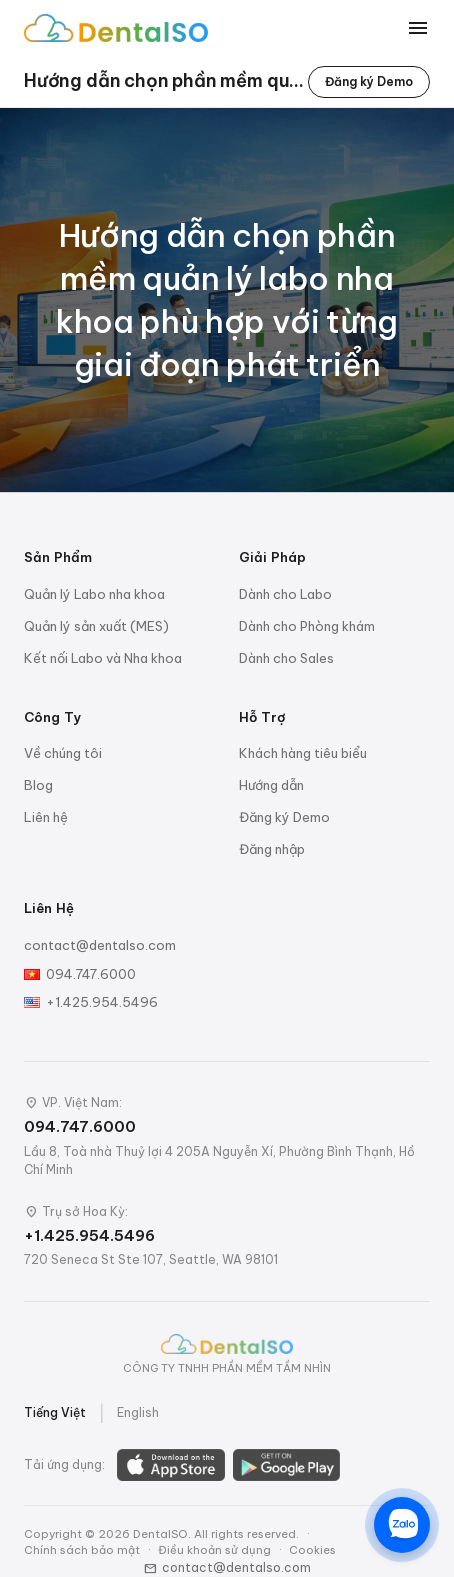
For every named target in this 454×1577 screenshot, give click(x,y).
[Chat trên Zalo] (402, 1525)
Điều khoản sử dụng (214, 1550)
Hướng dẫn (271, 785)
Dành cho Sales (286, 658)
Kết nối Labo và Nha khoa (103, 658)
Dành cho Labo (285, 594)
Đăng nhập (272, 849)
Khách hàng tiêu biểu (303, 753)
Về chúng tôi (63, 753)
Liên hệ (46, 817)
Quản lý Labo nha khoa (94, 594)
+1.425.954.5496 (102, 1002)
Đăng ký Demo (369, 81)
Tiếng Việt (55, 1412)
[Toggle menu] (418, 28)
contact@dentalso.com (100, 945)
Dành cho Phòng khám (307, 626)
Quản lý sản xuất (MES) (96, 626)
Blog (38, 785)
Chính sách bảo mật (82, 1550)
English (138, 1412)
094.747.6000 (91, 974)
